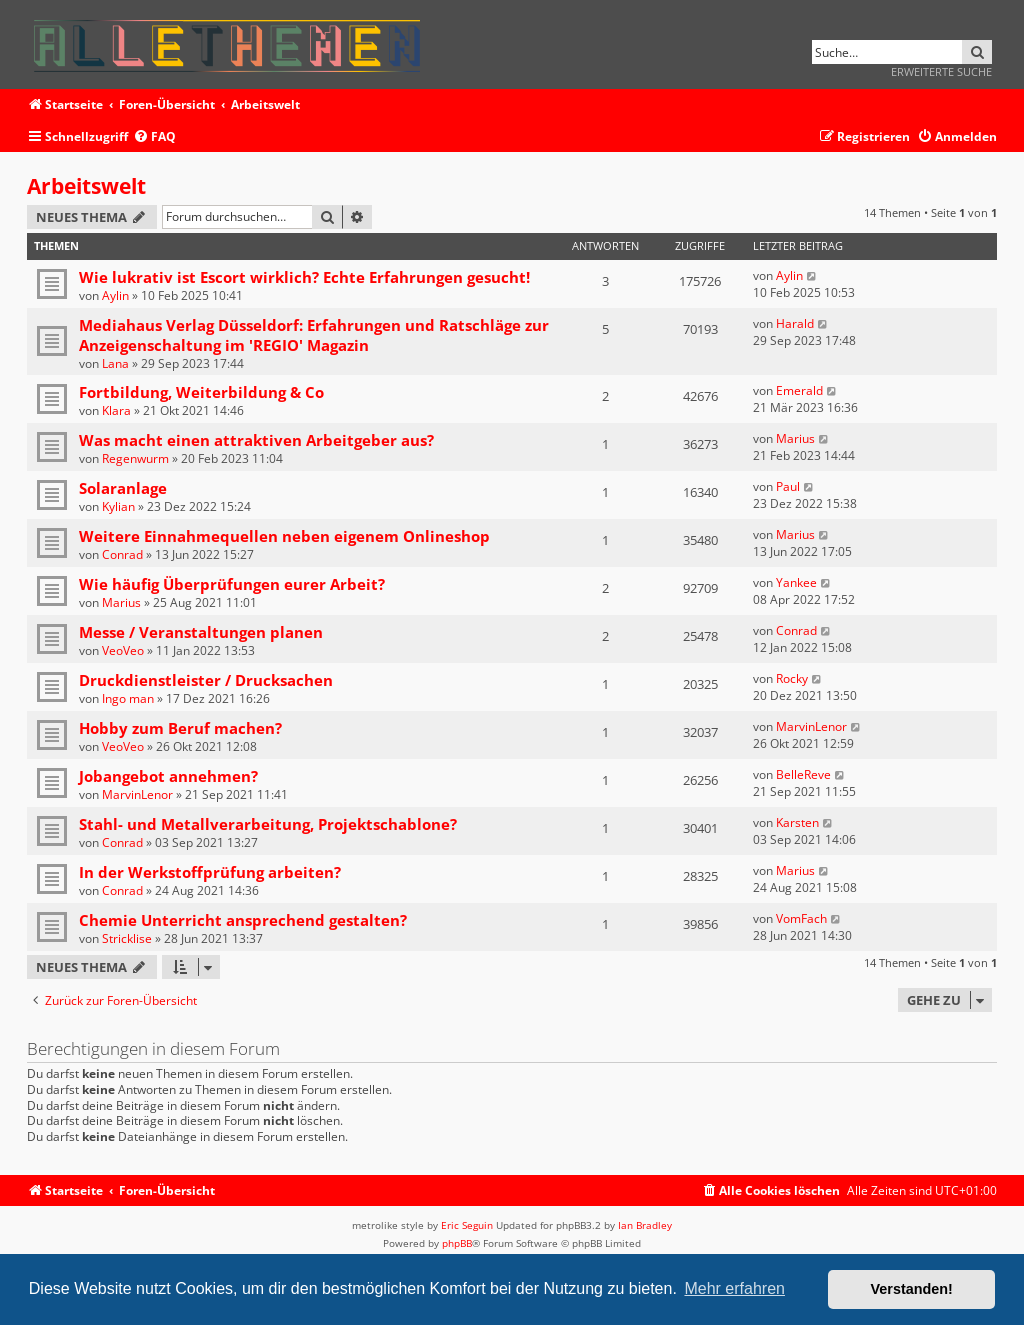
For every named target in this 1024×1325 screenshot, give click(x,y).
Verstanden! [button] (912, 1289)
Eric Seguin (467, 1225)
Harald (795, 323)
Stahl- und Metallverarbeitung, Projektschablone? (268, 824)
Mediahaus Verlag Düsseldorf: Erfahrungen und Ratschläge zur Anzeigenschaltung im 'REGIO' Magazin (314, 335)
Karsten (797, 822)
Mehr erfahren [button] (734, 1288)
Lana (115, 363)
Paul (788, 486)
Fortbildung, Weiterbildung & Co (201, 392)
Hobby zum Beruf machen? (180, 728)
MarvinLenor (811, 726)
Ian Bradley (645, 1225)
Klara (116, 410)
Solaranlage (123, 488)
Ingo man (128, 698)
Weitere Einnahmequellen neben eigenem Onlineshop (284, 536)
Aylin (115, 295)
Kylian (118, 506)
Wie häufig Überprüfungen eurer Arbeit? (232, 584)
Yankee (796, 582)
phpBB (457, 1243)
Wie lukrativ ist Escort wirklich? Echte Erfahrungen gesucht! (304, 277)
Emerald (799, 390)
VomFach (801, 918)
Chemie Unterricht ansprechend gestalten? (243, 920)
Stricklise (127, 938)
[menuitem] (154, 137)
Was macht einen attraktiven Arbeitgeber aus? (256, 440)
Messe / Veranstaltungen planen (201, 632)
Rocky (792, 678)
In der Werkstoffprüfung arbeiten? (210, 872)
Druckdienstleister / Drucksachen (206, 680)
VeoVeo (123, 650)
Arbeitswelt (86, 186)
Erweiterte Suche (941, 71)
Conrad (122, 554)
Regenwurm (135, 458)
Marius (795, 438)
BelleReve (803, 774)
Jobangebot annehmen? (168, 776)
